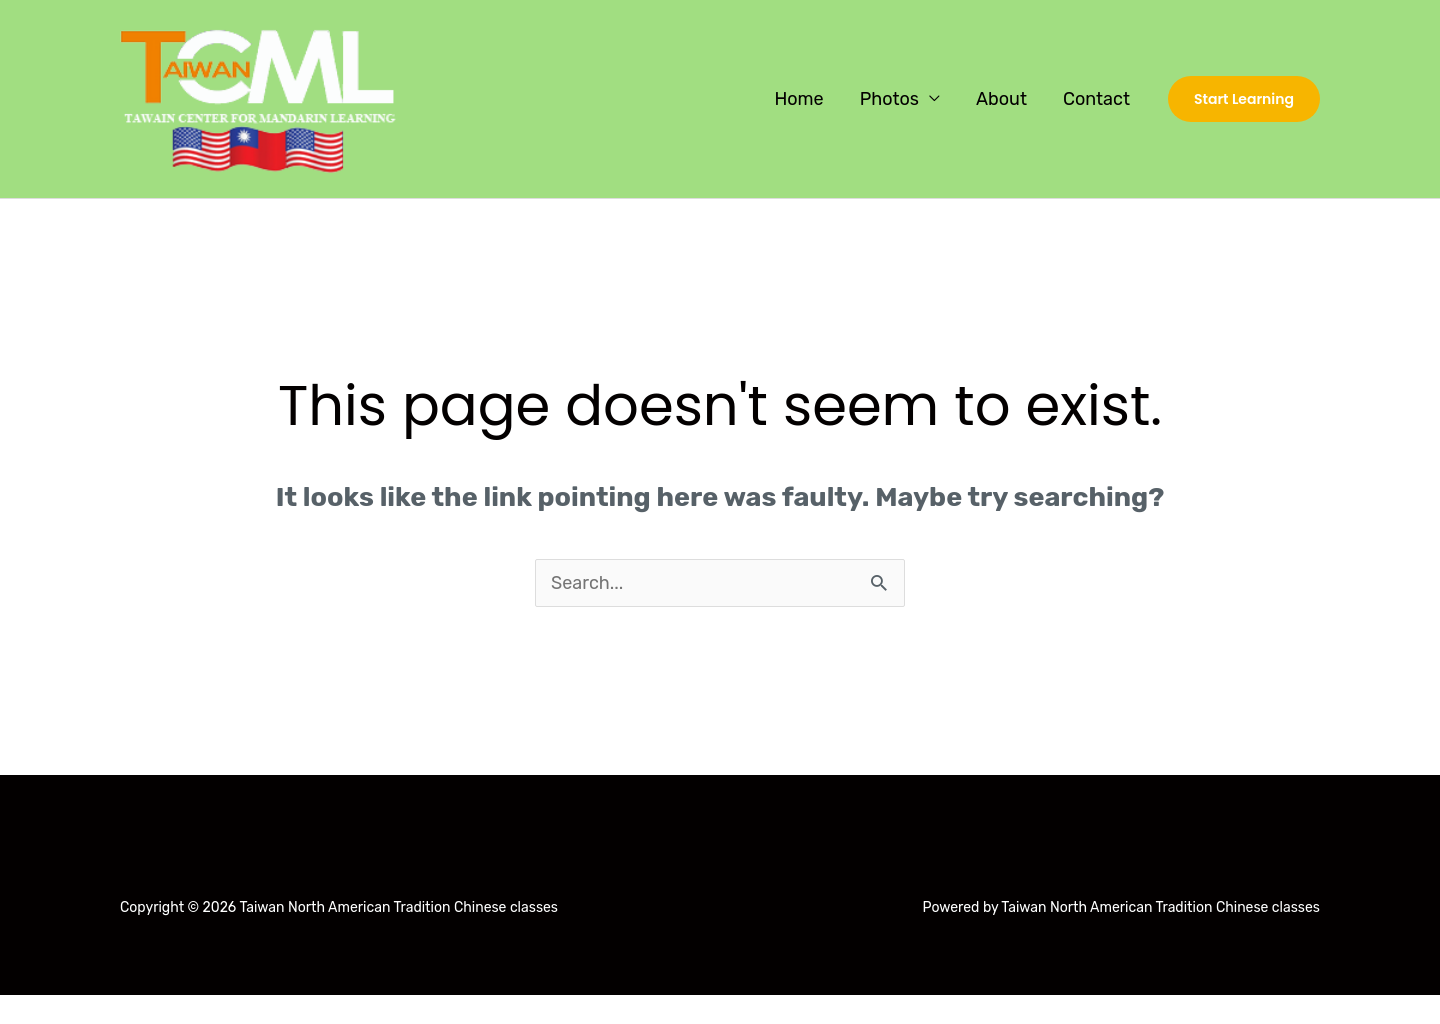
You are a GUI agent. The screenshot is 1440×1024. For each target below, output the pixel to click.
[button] (1244, 99)
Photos (889, 99)
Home (798, 99)
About (1001, 99)
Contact (1096, 99)
